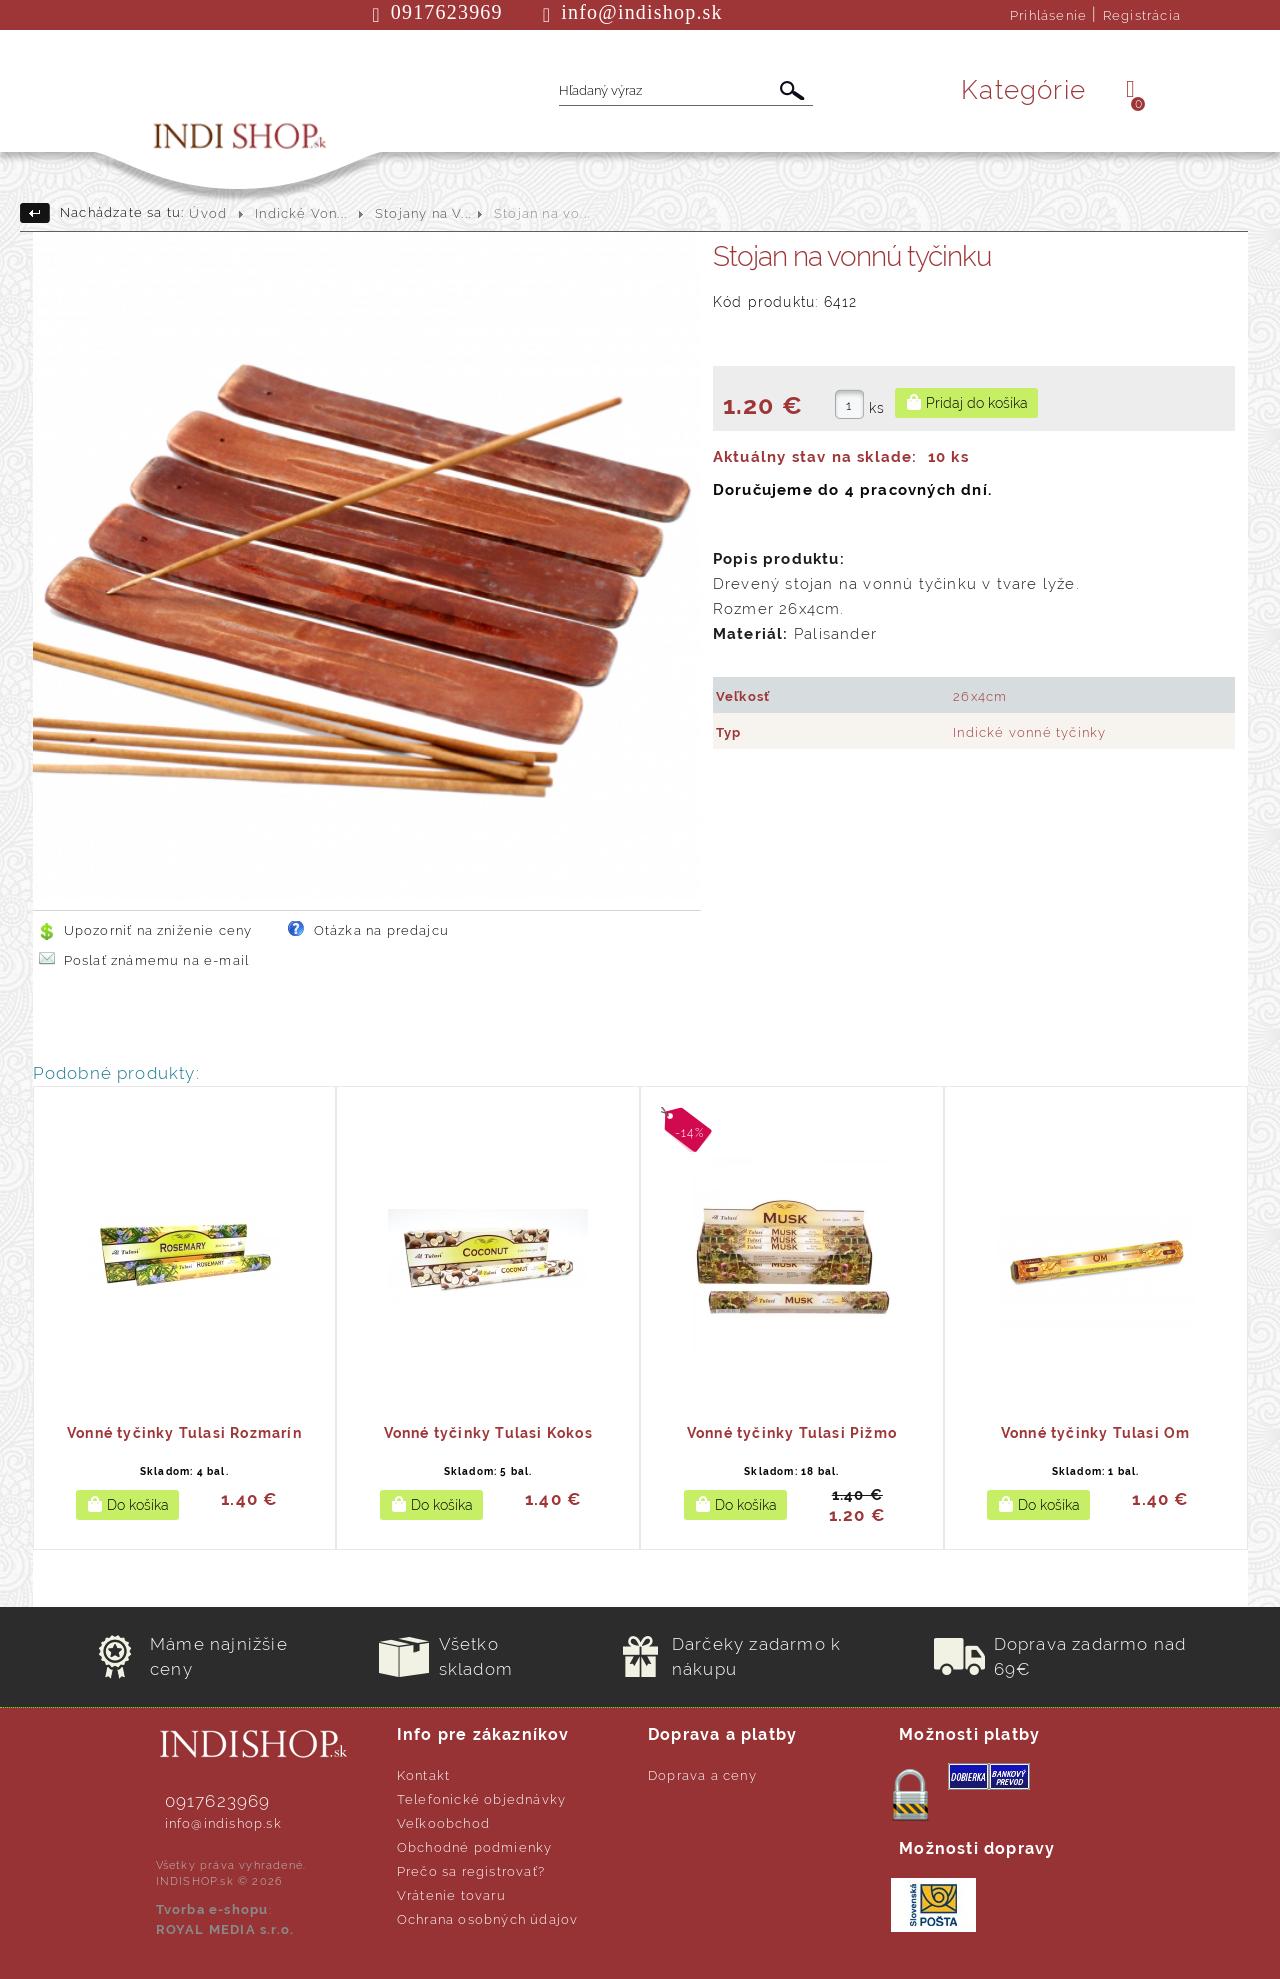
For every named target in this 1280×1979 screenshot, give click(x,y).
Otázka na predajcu (382, 930)
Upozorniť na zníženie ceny (158, 930)
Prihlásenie (1048, 15)
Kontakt (423, 1775)
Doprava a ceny (702, 1775)
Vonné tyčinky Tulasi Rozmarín (184, 1433)
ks (877, 408)
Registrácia (1142, 15)
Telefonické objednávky (481, 1799)
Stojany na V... (423, 213)
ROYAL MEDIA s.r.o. (225, 1929)
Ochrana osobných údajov (488, 1919)
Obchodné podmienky (475, 1847)
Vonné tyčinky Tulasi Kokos (488, 1433)
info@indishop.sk (223, 1823)
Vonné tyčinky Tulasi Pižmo (792, 1433)
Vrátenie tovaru (451, 1895)
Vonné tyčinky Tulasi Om (1096, 1433)
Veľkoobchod (443, 1823)
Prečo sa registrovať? (471, 1871)
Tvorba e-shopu (212, 1909)
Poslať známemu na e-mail (157, 960)
